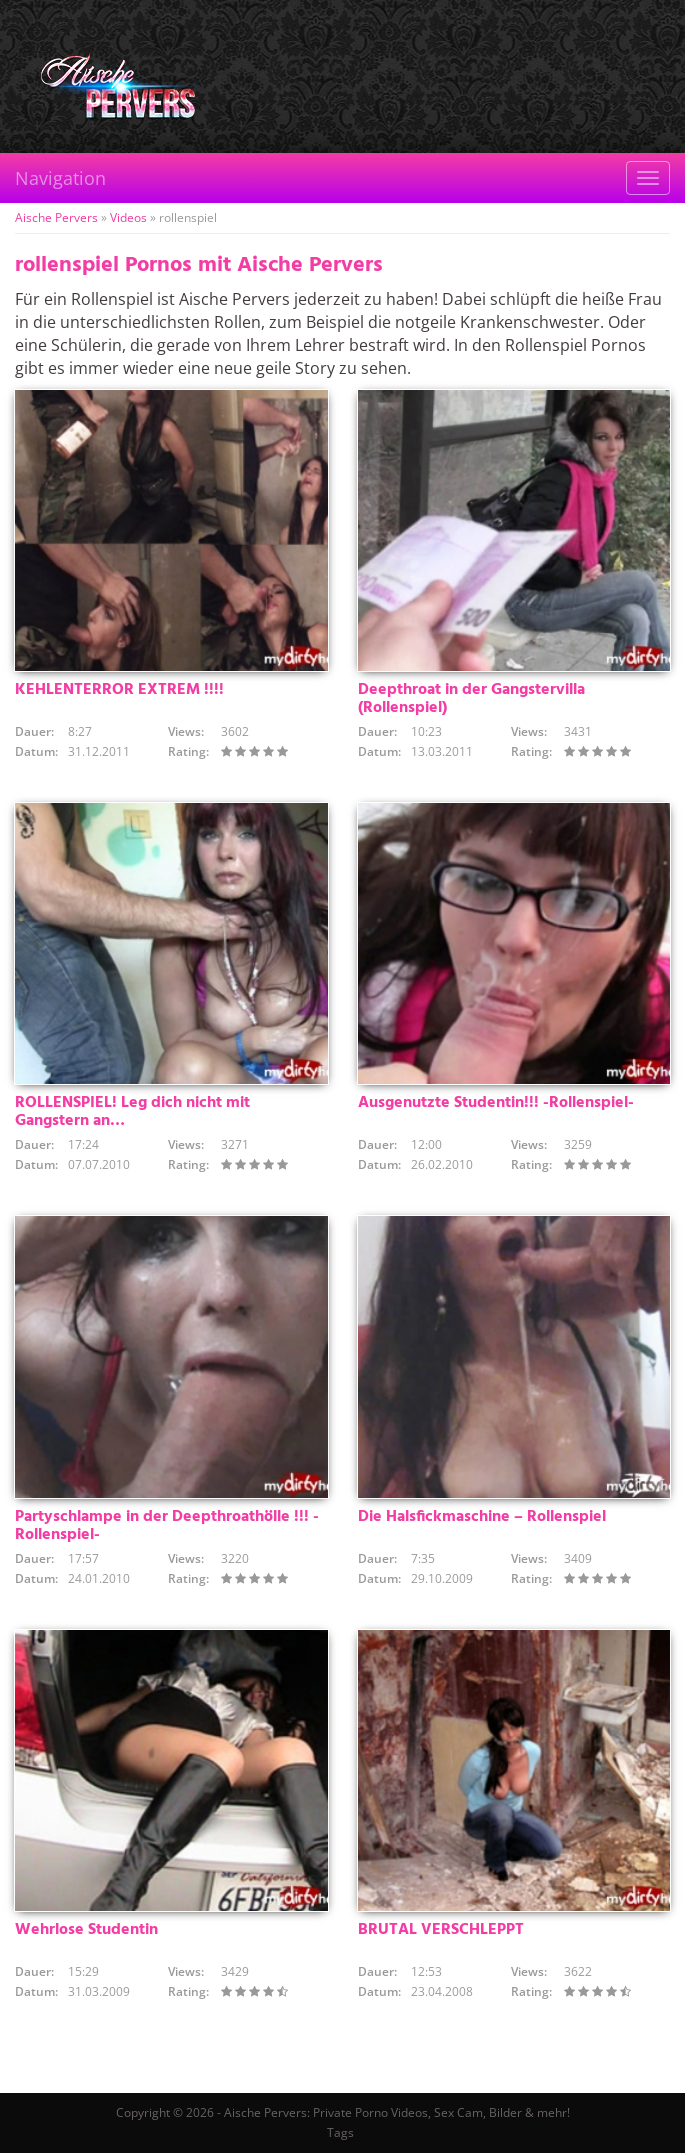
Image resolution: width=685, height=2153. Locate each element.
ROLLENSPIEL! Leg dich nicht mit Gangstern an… (132, 1112)
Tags (340, 2132)
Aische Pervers (56, 217)
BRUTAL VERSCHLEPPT (441, 1930)
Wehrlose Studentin (86, 1930)
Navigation (60, 178)
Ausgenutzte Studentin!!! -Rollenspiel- (496, 1103)
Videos (128, 217)
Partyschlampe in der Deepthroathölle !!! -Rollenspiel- (167, 1526)
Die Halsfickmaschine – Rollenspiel (482, 1517)
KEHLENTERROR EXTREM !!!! (119, 690)
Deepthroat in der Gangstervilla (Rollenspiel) (471, 699)
